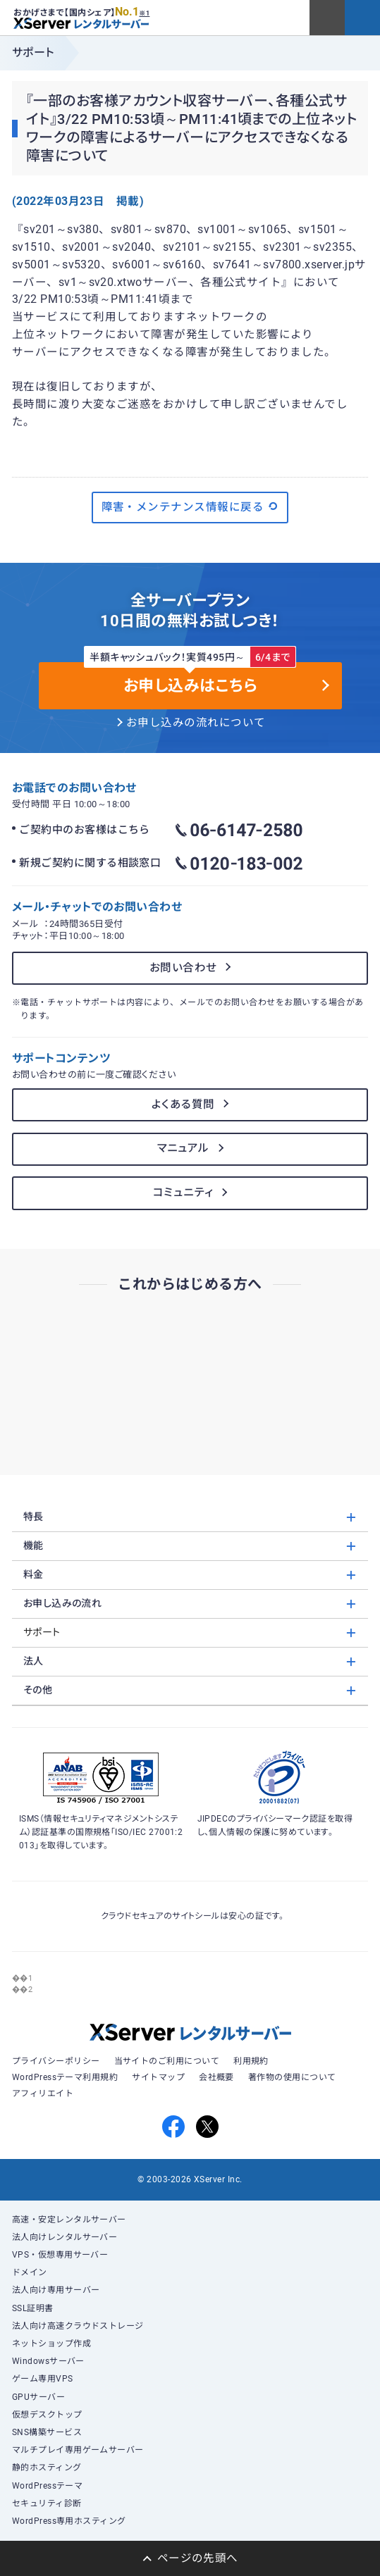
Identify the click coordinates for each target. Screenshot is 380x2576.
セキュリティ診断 (47, 2503)
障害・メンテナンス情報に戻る (190, 506)
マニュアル (183, 1148)
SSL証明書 (33, 2308)
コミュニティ (183, 1192)
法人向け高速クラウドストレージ (78, 2326)
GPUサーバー (38, 2397)
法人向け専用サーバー (56, 2290)
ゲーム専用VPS (42, 2379)
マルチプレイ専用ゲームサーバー (78, 2450)
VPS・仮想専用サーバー (60, 2255)
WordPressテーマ (47, 2486)
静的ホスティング (47, 2467)
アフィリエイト (42, 2093)
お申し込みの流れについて (196, 722)
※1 (144, 13)
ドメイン (29, 2272)
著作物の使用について (292, 2077)
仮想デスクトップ (47, 2415)
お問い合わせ (183, 968)
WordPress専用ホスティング (69, 2521)
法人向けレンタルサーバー (65, 2237)
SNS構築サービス (47, 2432)
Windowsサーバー (48, 2361)
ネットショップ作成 (51, 2343)
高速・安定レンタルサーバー (69, 2220)
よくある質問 (183, 1104)
